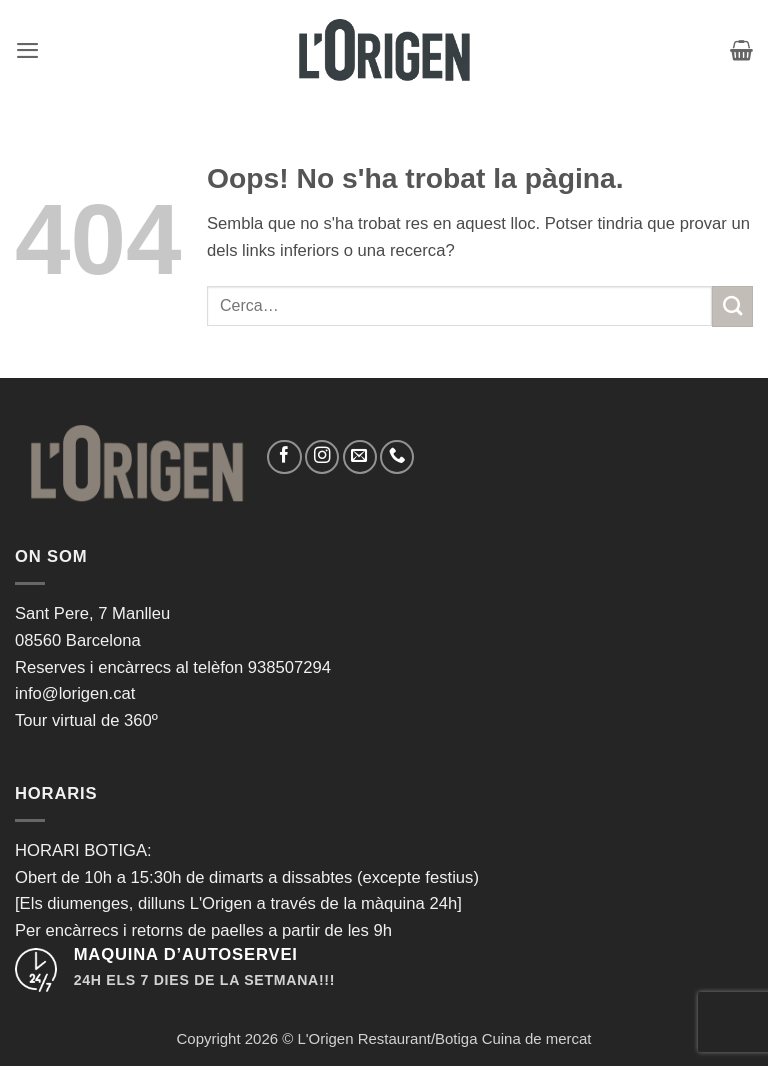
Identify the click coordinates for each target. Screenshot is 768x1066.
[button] (27, 50)
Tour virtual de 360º (86, 720)
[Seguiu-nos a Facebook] (284, 457)
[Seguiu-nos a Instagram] (322, 457)
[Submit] (732, 306)
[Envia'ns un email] (360, 457)
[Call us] (397, 457)
